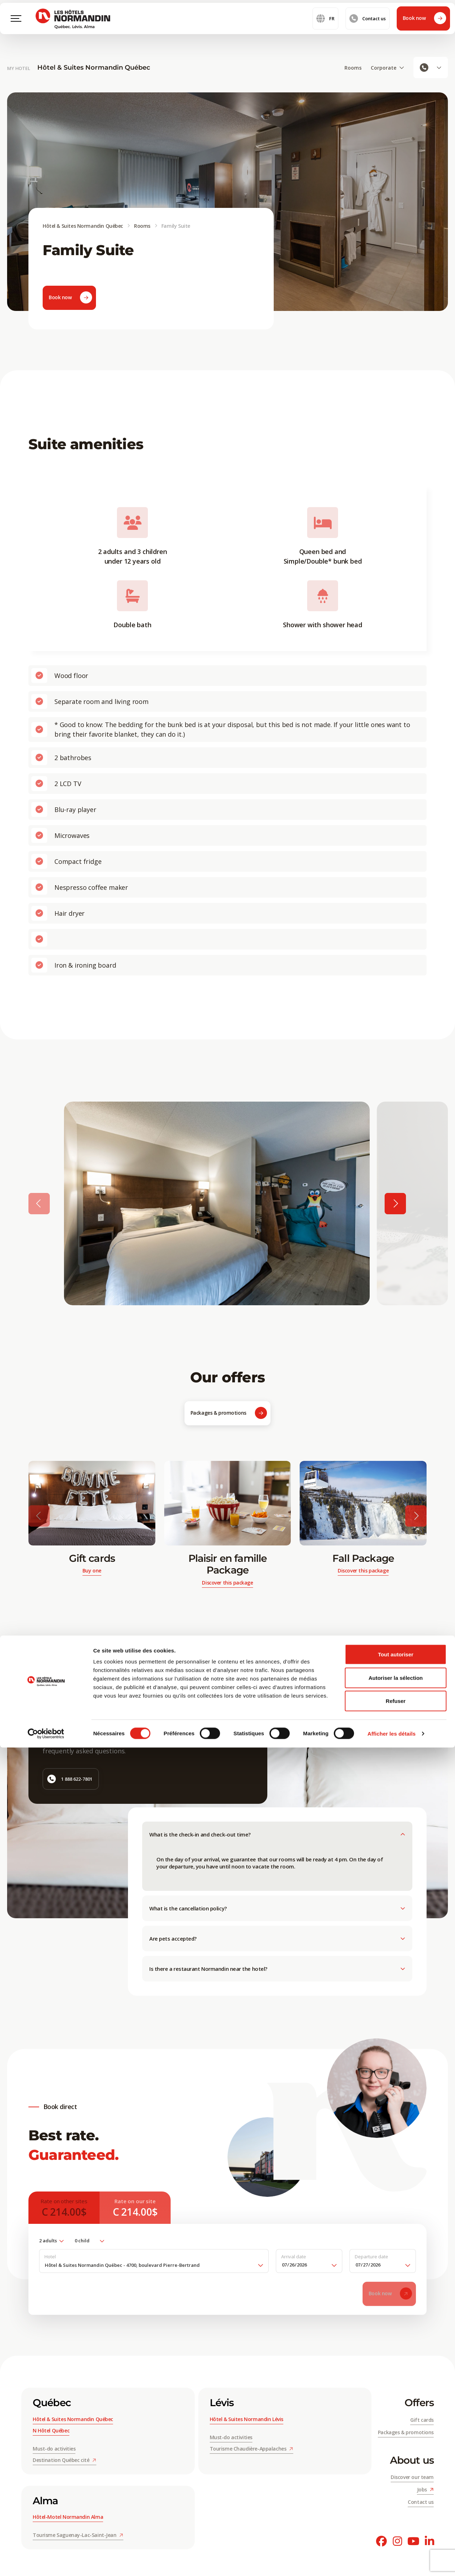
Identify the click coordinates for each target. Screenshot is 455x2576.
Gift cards (422, 2422)
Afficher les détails (392, 2562)
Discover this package (227, 1585)
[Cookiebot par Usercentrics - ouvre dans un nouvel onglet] (46, 2562)
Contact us (367, 28)
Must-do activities (54, 2451)
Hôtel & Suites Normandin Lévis (246, 2421)
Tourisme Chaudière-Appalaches (251, 2451)
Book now (424, 28)
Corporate (387, 67)
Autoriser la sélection (396, 2506)
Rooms (353, 67)
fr (325, 28)
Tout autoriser (395, 2483)
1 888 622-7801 (69, 1781)
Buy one (91, 1573)
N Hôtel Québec (51, 2433)
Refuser (396, 2529)
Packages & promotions (229, 1416)
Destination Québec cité (64, 2462)
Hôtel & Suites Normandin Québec (93, 67)
